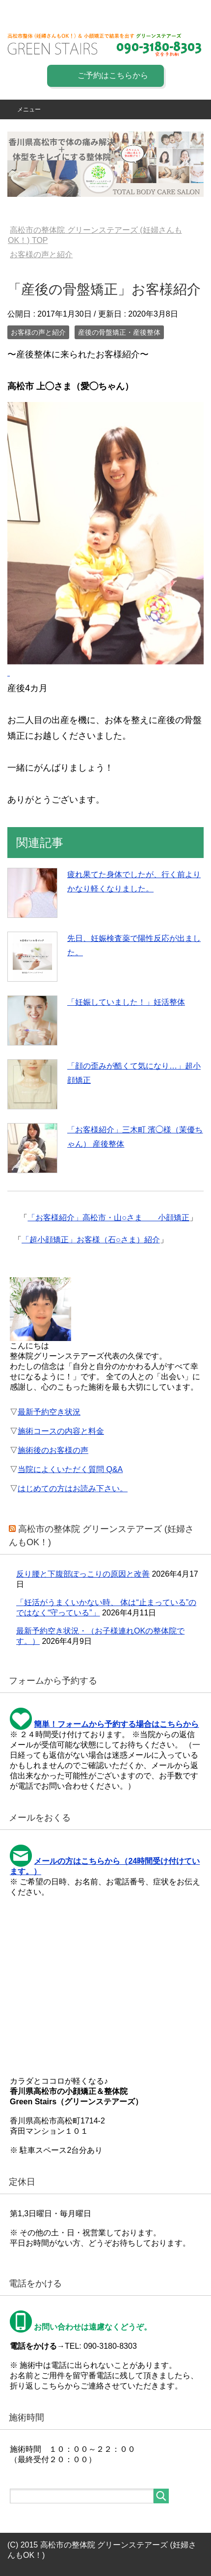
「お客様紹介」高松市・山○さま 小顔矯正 (108, 1217)
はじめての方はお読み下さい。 (73, 1488)
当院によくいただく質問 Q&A (70, 1469)
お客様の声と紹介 (38, 332)
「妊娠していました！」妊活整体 (126, 1002)
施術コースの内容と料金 (61, 1431)
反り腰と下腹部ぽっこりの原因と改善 (83, 1574)
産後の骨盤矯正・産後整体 (119, 332)
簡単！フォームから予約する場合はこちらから (116, 1724)
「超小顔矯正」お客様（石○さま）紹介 (91, 1239)
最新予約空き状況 (49, 1412)
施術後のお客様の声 (53, 1450)
